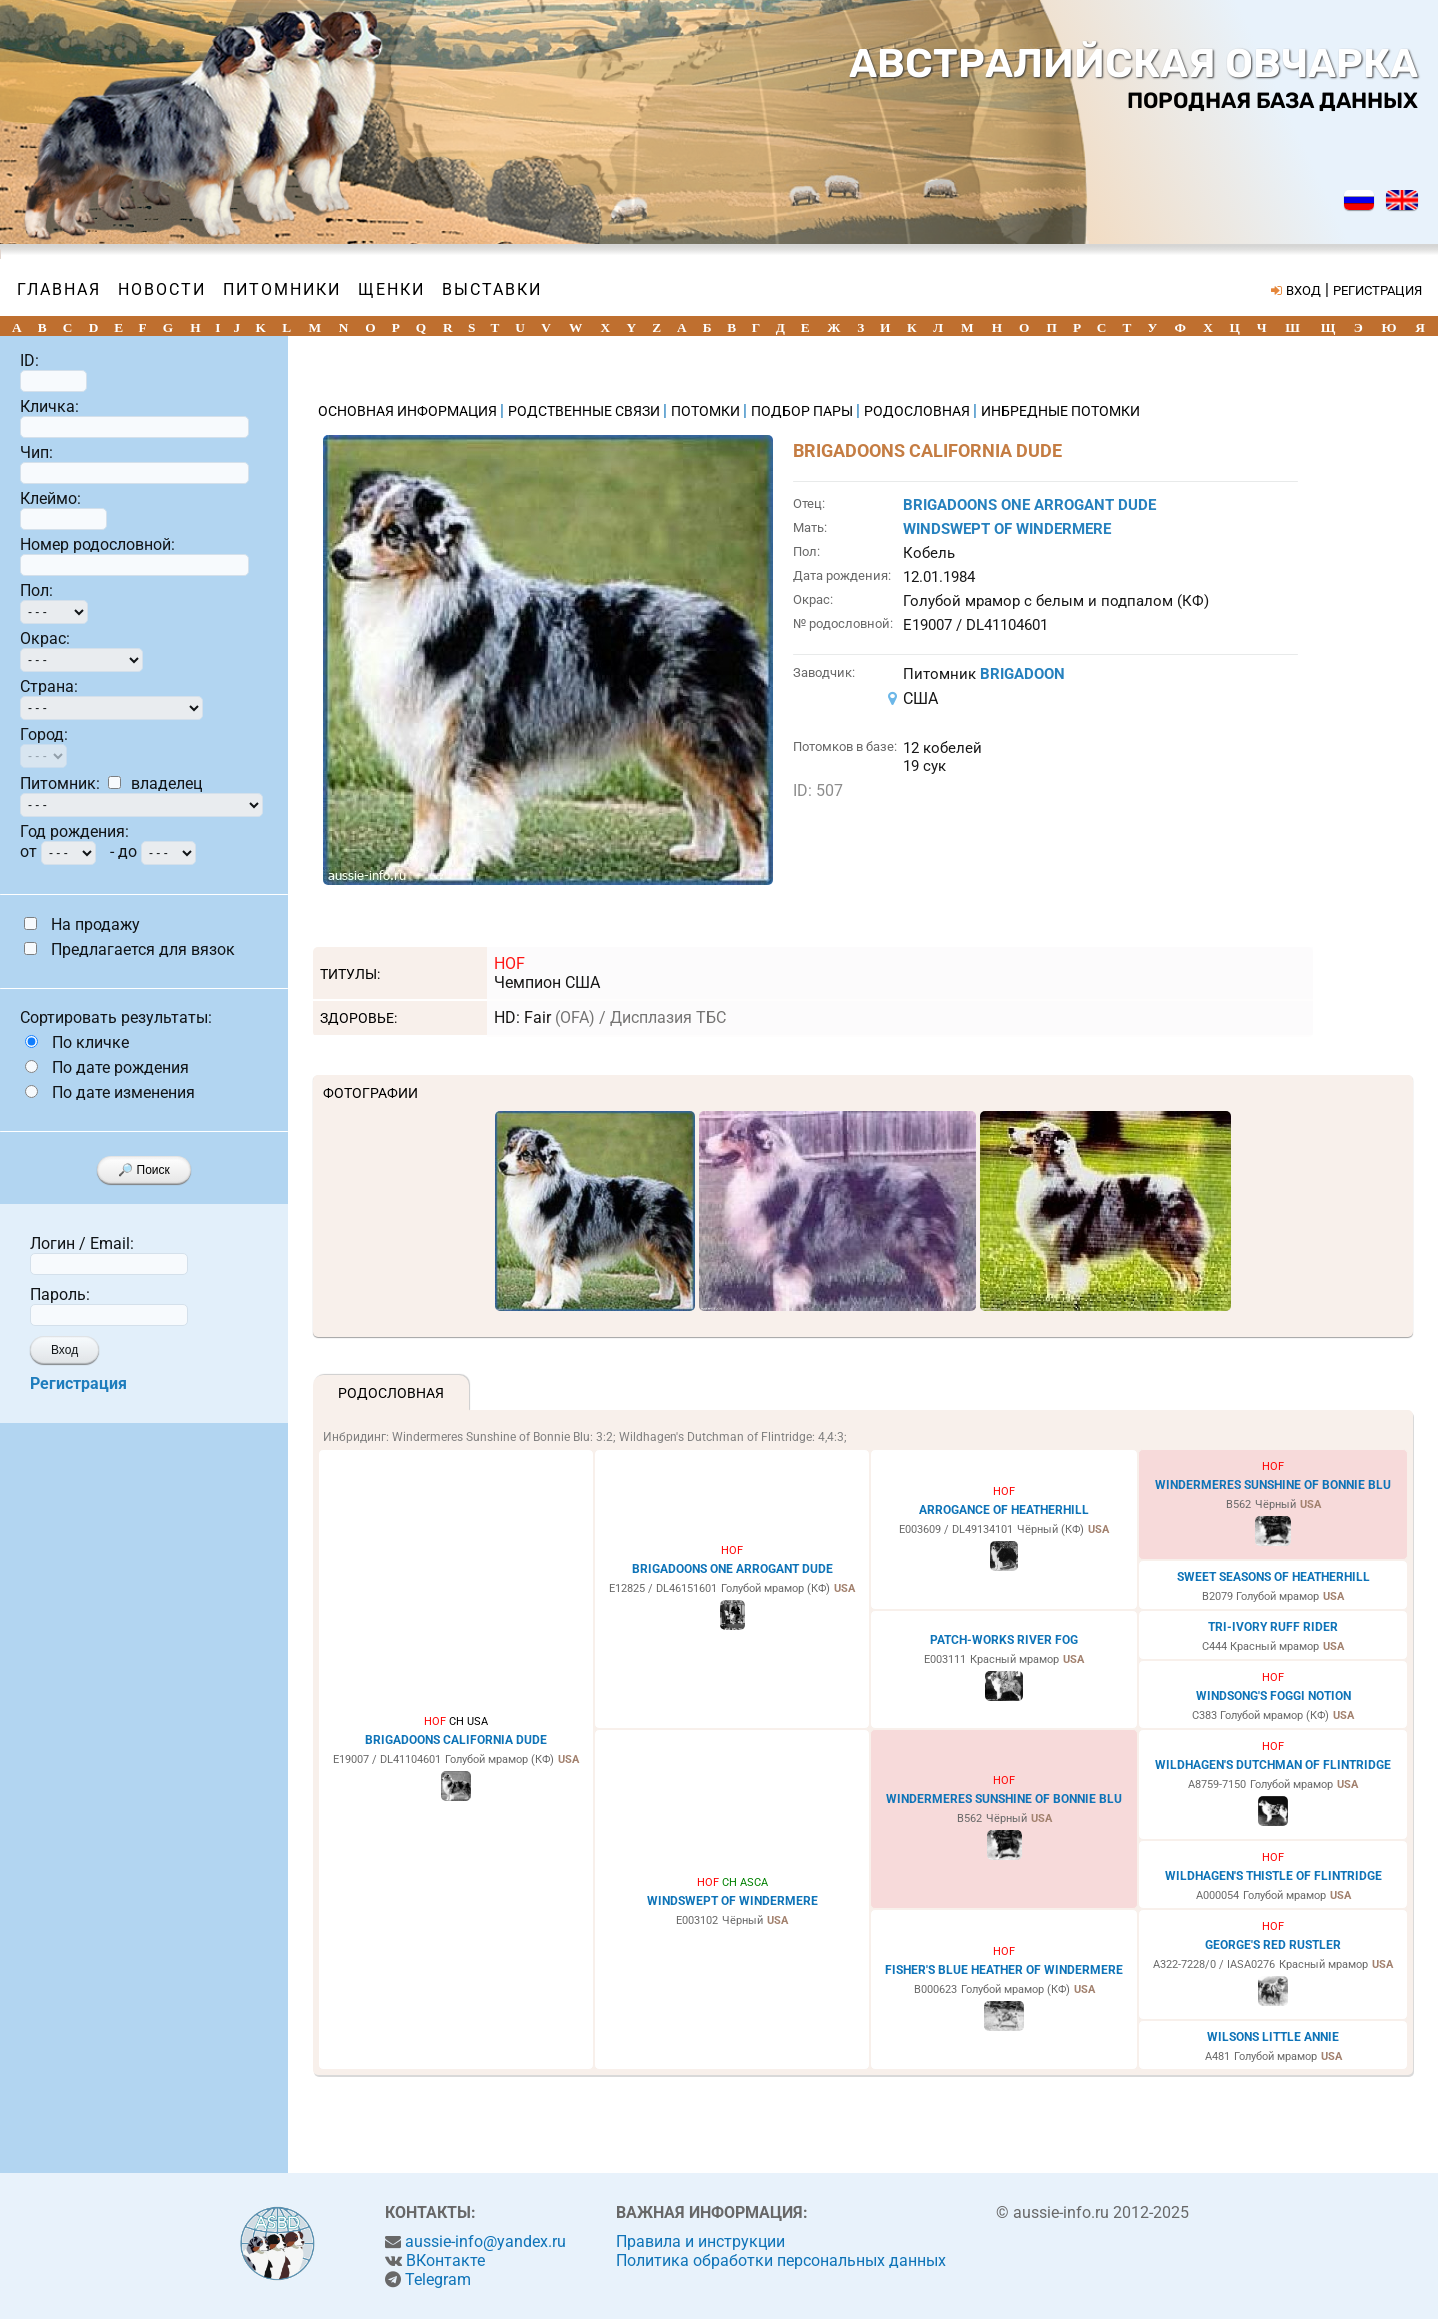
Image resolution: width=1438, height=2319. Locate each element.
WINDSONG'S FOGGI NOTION (1273, 1696)
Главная (59, 289)
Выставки (492, 289)
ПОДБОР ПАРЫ (803, 411)
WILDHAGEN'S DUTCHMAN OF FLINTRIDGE (1273, 1765)
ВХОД (1303, 290)
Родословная (391, 1393)
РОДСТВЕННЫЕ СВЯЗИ (585, 411)
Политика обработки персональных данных (781, 2260)
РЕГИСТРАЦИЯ (1377, 290)
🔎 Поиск (144, 1170)
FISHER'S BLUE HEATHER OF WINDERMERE (1004, 1970)
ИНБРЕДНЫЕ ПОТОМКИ (1060, 411)
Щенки (391, 289)
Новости (162, 289)
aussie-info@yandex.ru (485, 2241)
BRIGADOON (1022, 674)
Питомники (282, 289)
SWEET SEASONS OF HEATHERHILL (1273, 1577)
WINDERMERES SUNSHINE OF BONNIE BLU (1273, 1485)
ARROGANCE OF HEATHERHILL (1004, 1510)
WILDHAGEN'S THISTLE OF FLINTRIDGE (1273, 1876)
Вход (64, 1350)
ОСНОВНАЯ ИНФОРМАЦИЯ (409, 411)
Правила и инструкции (700, 2241)
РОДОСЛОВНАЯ (918, 411)
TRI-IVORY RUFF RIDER (1273, 1627)
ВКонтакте (445, 2260)
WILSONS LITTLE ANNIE (1273, 2037)
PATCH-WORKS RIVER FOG (1004, 1640)
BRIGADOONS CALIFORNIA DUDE (456, 1740)
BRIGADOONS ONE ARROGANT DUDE (1029, 505)
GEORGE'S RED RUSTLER (1273, 1945)
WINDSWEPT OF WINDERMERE (1007, 529)
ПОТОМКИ (707, 411)
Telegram (438, 2279)
